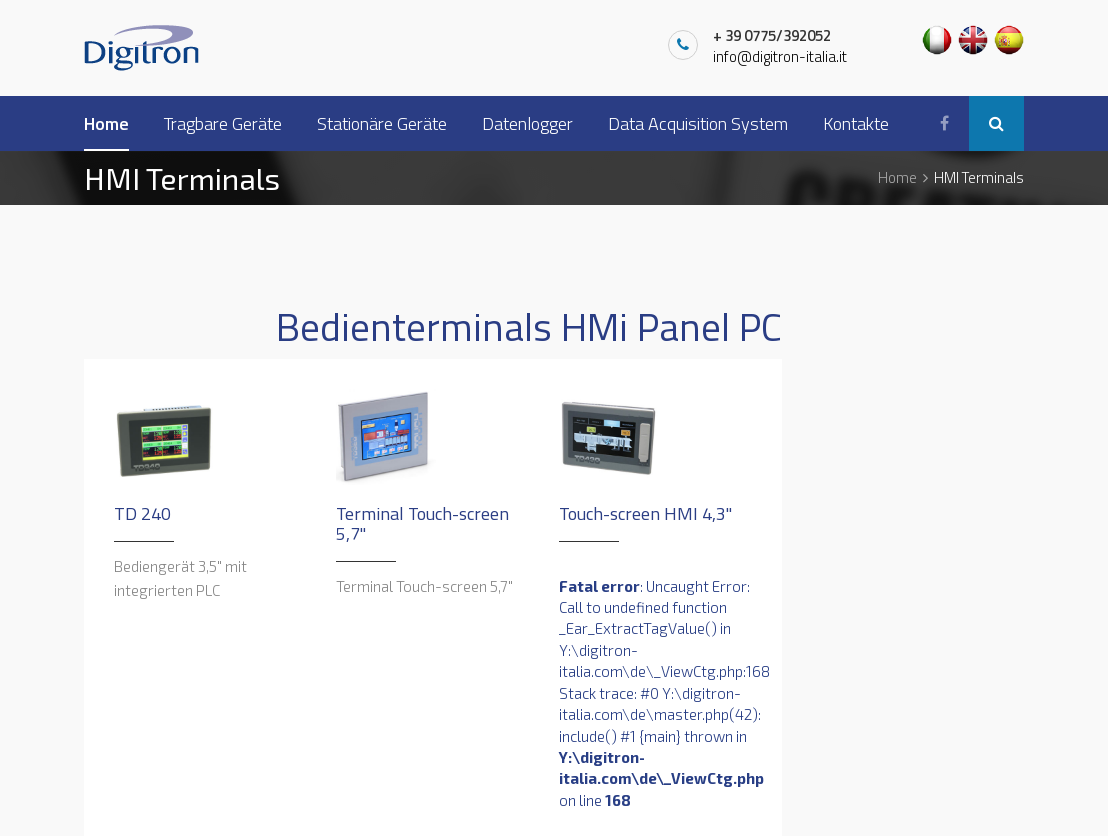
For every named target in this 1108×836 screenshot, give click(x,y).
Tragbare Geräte (223, 123)
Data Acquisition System (698, 123)
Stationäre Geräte (382, 123)
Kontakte (856, 123)
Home (106, 123)
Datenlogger (527, 123)
